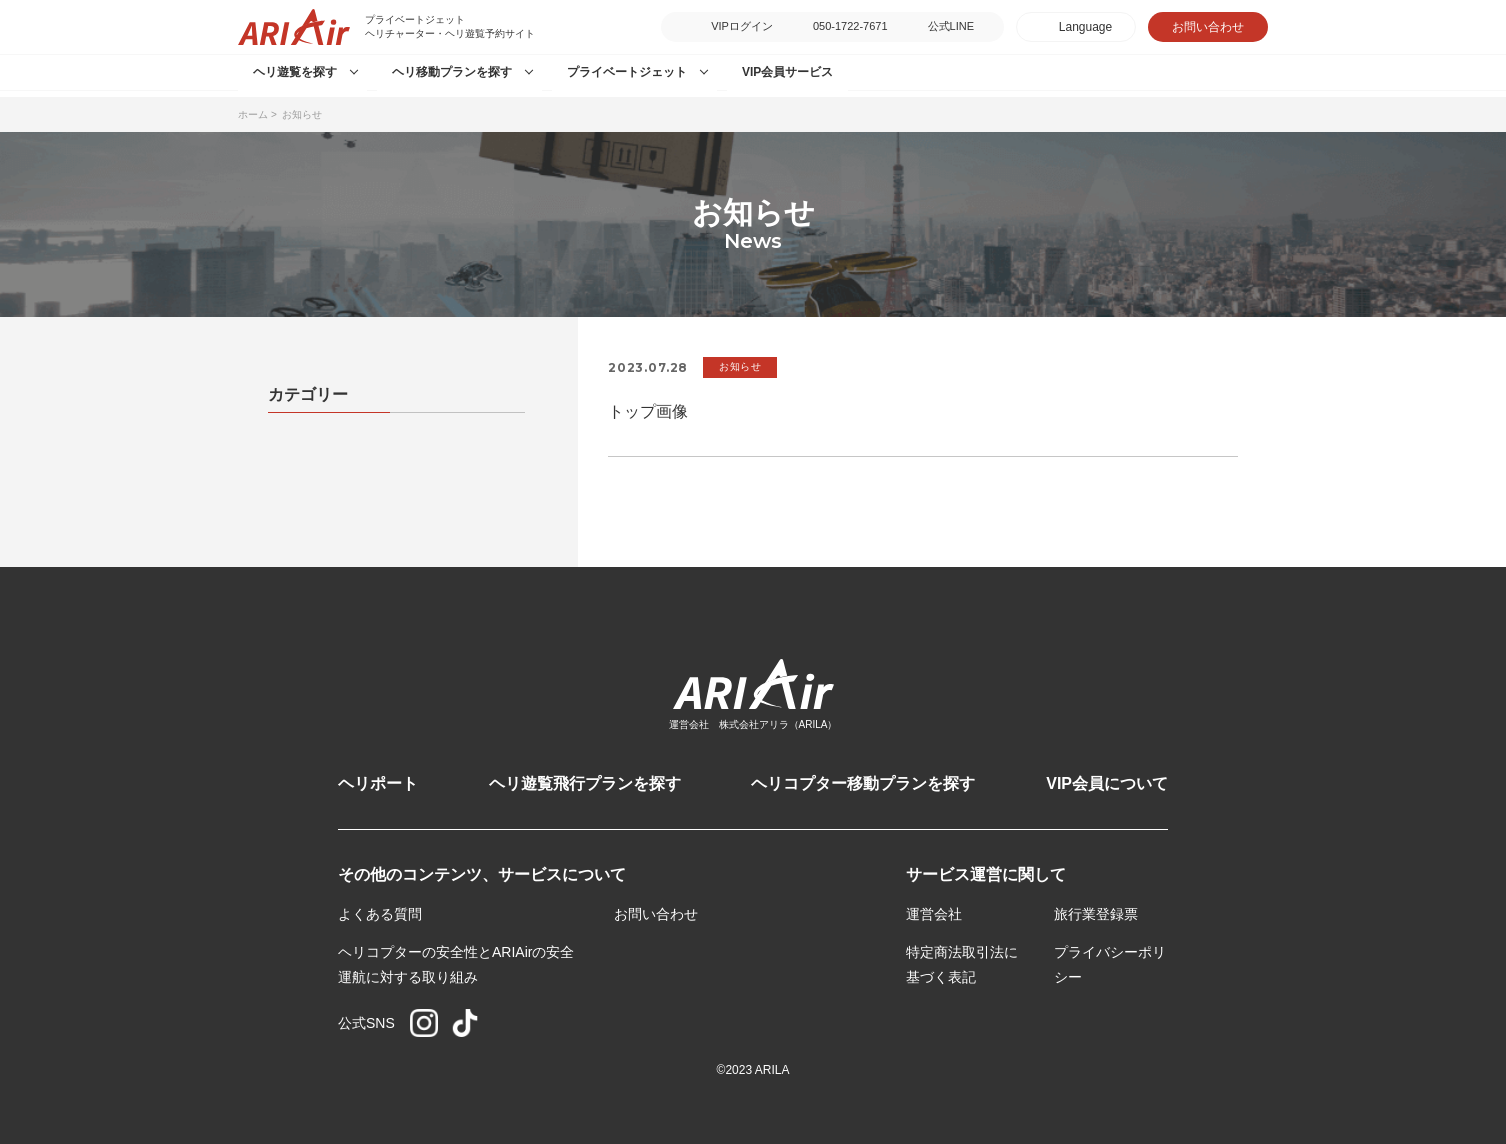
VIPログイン (742, 26)
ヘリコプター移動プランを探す (863, 783)
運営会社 (934, 914)
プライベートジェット (627, 72)
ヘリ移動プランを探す (452, 72)
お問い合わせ (1208, 27)
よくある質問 (380, 914)
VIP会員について (1107, 783)
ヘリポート (378, 783)
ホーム (253, 114)
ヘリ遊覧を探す (295, 72)
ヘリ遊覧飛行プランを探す (585, 783)
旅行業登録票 (1096, 914)
